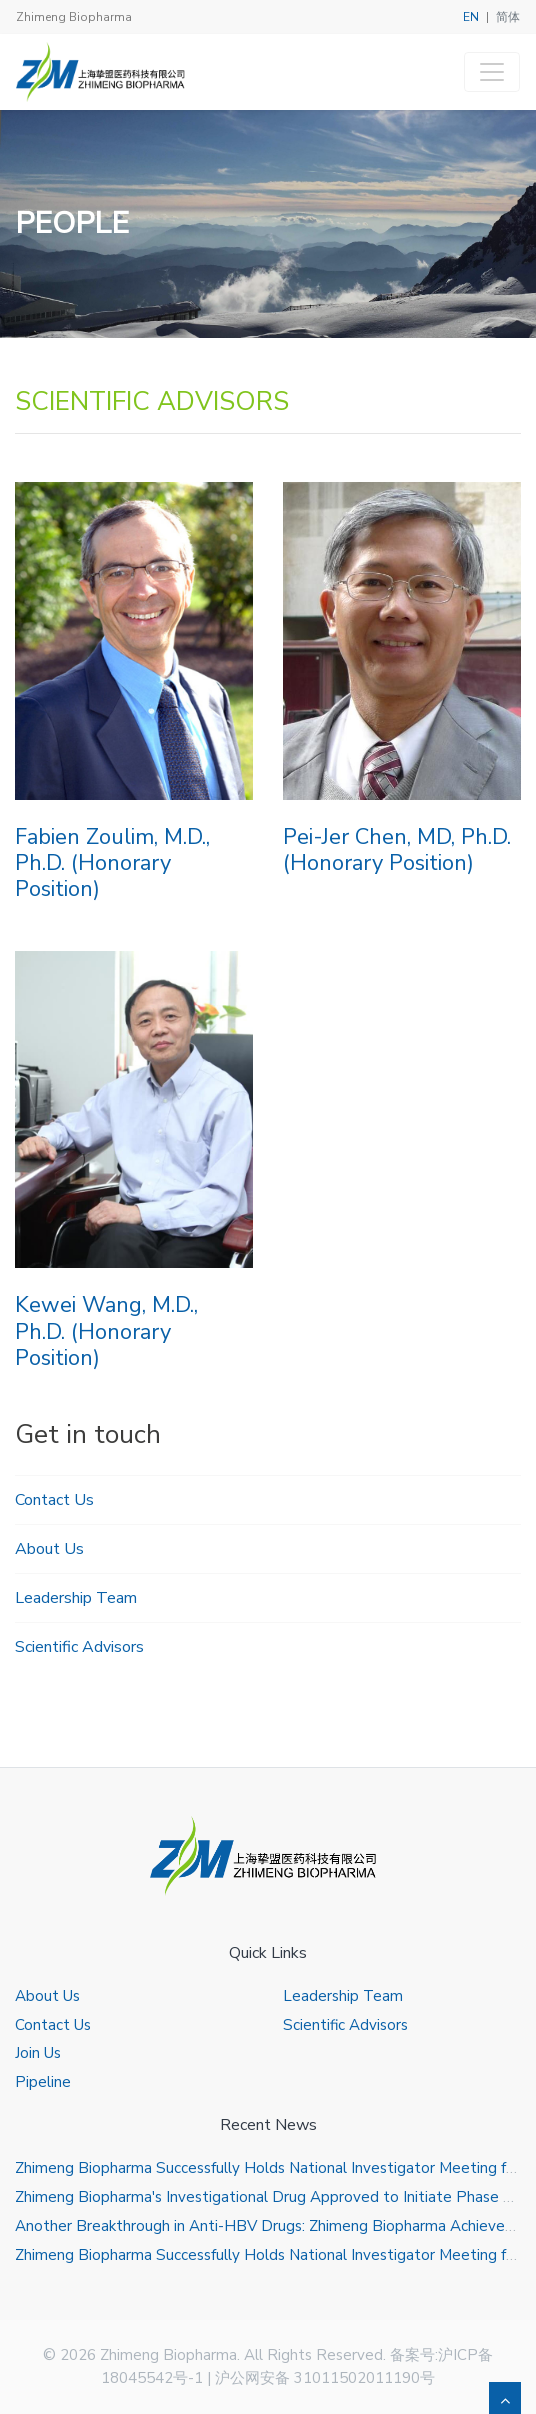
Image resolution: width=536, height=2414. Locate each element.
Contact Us (54, 1500)
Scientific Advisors (79, 1647)
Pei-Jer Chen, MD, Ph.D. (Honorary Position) (397, 850)
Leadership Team (76, 1598)
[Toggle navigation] (492, 72)
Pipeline (43, 2082)
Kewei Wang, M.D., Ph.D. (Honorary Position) (106, 1331)
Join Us (38, 2053)
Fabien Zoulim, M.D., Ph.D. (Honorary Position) (112, 863)
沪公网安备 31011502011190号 (325, 2378)
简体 (508, 17)
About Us (49, 1549)
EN (471, 17)
